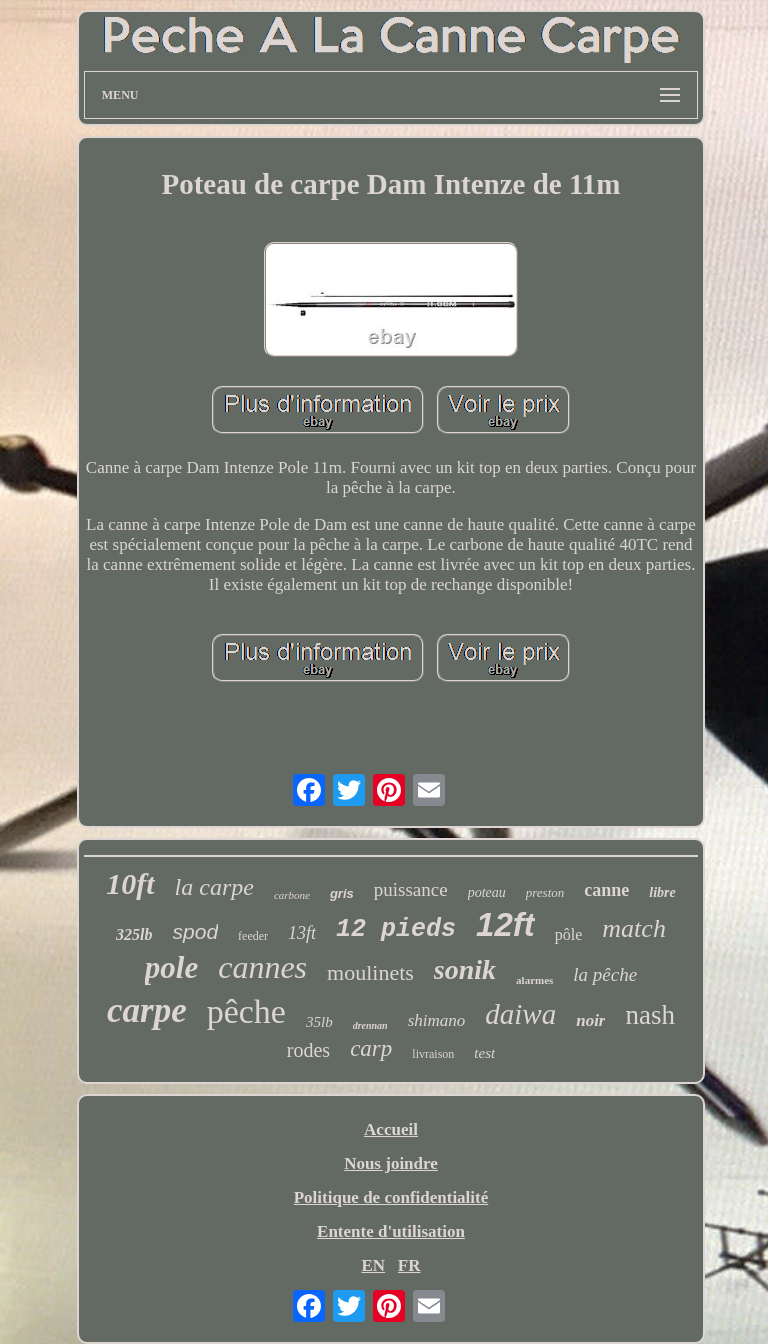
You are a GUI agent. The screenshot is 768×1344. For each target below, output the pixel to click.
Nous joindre (391, 1163)
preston (545, 892)
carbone (292, 895)
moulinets (370, 972)
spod (196, 931)
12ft (505, 924)
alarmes (534, 980)
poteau (487, 892)
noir (590, 1020)
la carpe (214, 887)
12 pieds (396, 929)
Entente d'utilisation (391, 1231)
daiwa (520, 1014)
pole (171, 967)
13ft (302, 933)
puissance (411, 889)
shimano (437, 1020)
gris (342, 893)
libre (662, 892)
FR (409, 1265)
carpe (147, 1010)
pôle (569, 934)
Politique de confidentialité (391, 1197)
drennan (370, 1025)
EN (373, 1265)
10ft (130, 883)
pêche (246, 1011)
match (634, 928)
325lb (134, 934)
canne (606, 890)
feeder (253, 936)
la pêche (605, 974)
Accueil (391, 1129)
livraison (433, 1054)
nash (650, 1015)
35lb (319, 1022)
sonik (465, 969)
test (484, 1053)
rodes (308, 1050)
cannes (262, 967)
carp (371, 1048)
